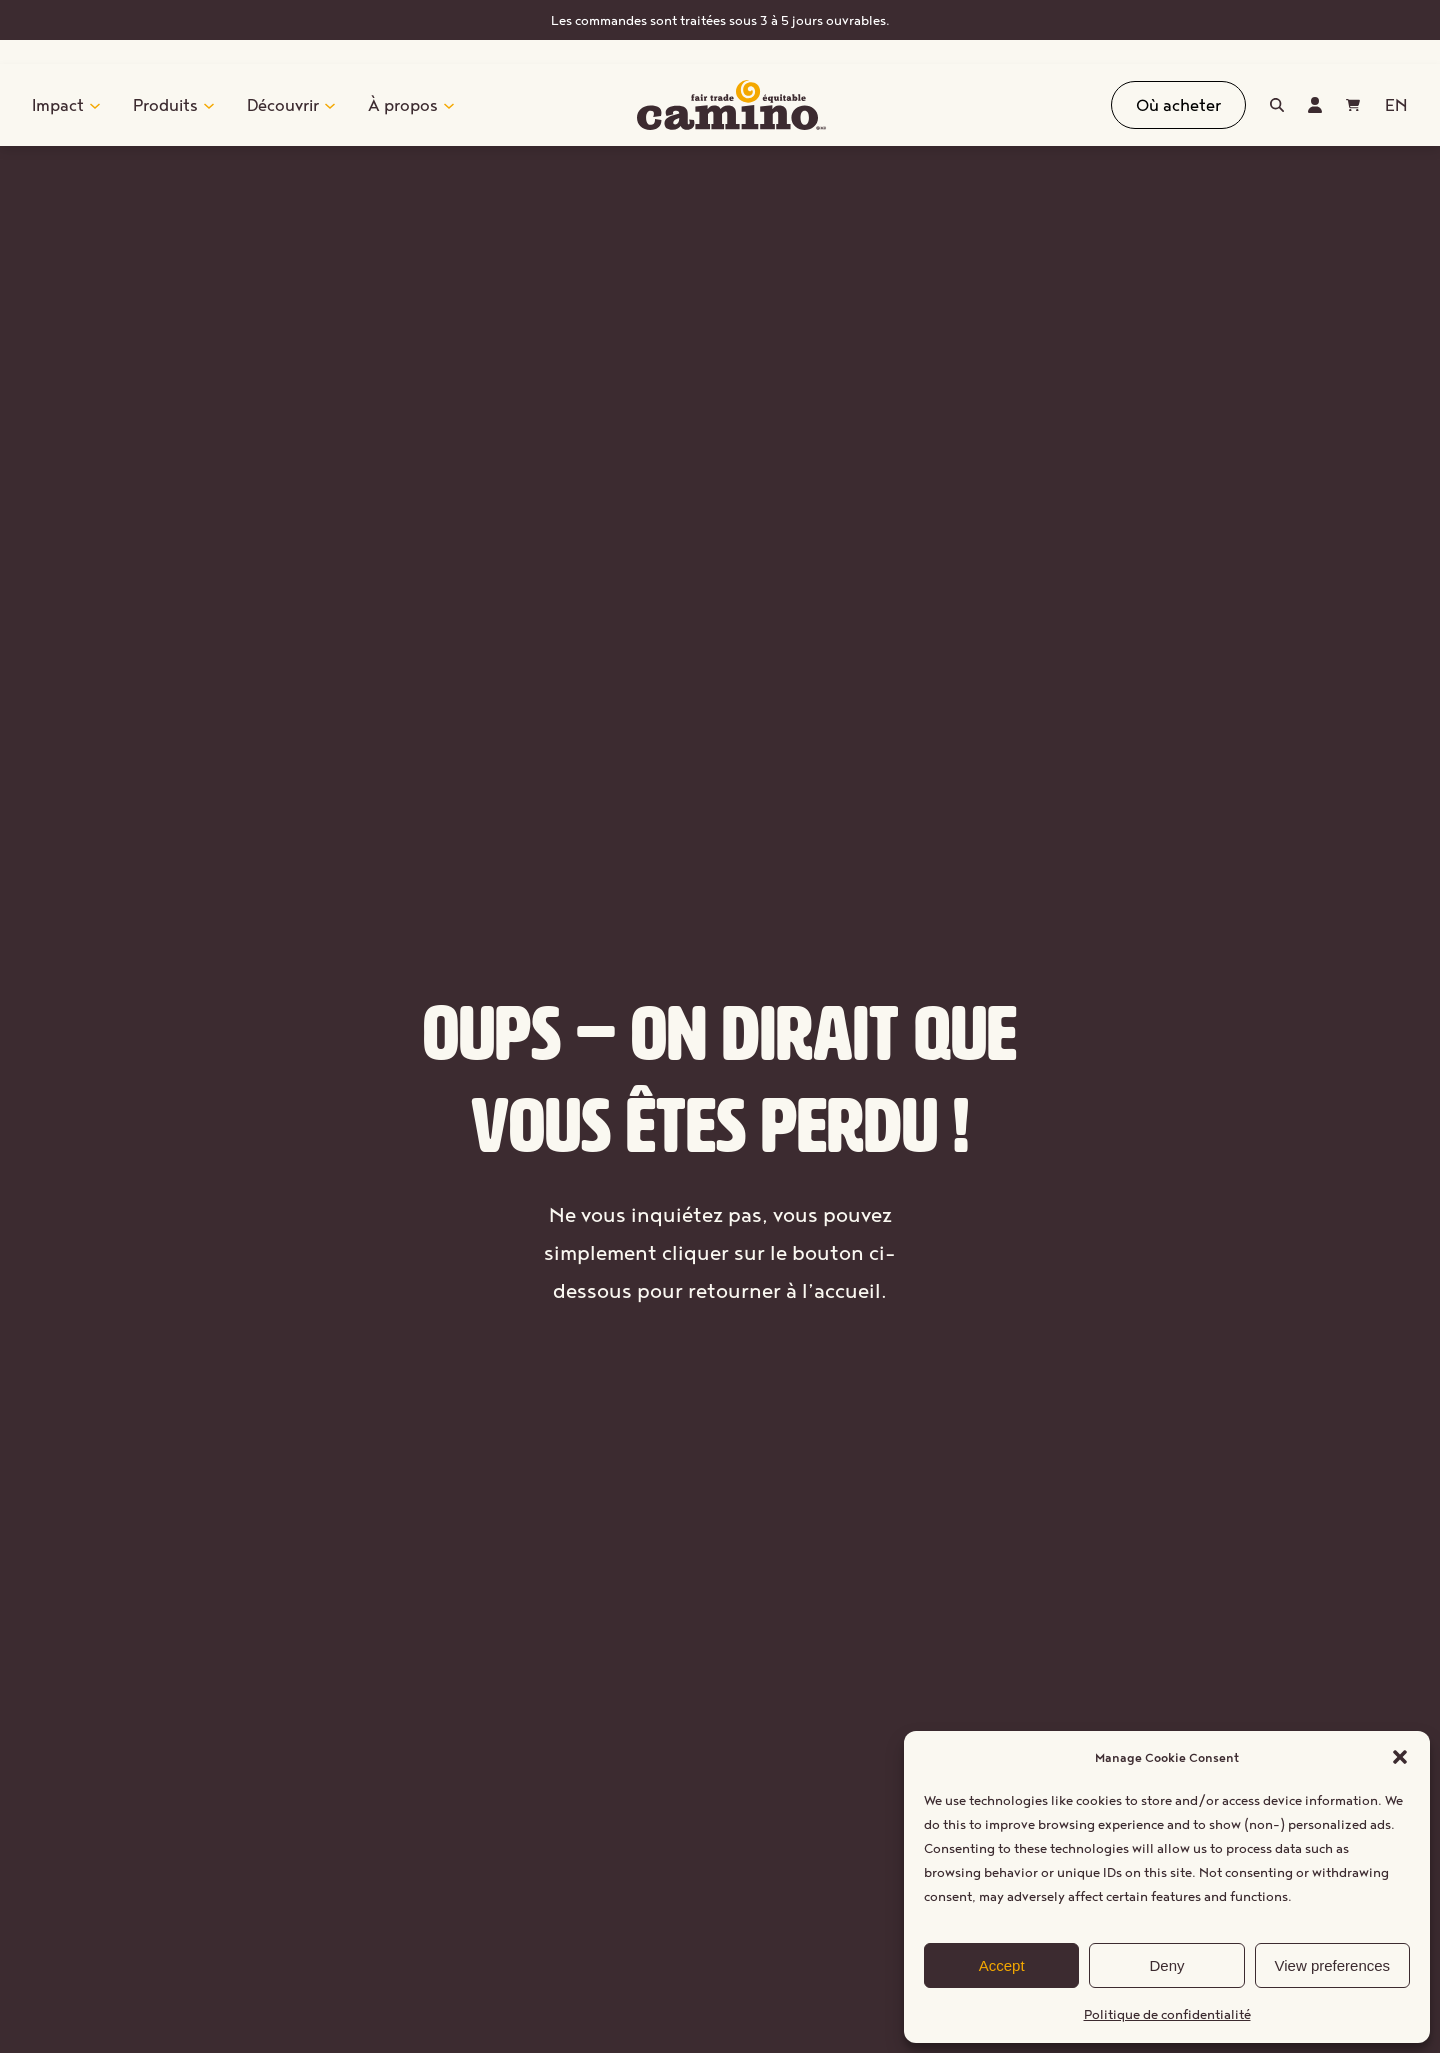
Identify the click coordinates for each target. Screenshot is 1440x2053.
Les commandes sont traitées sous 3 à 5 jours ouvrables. (720, 20)
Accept (1002, 1965)
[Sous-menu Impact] (95, 105)
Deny (1166, 1965)
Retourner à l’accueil (720, 1355)
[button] (1400, 1757)
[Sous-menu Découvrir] (330, 105)
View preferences (1333, 1965)
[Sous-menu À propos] (449, 105)
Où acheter (1178, 104)
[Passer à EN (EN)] (1396, 105)
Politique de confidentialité (1167, 2014)
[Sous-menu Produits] (209, 105)
